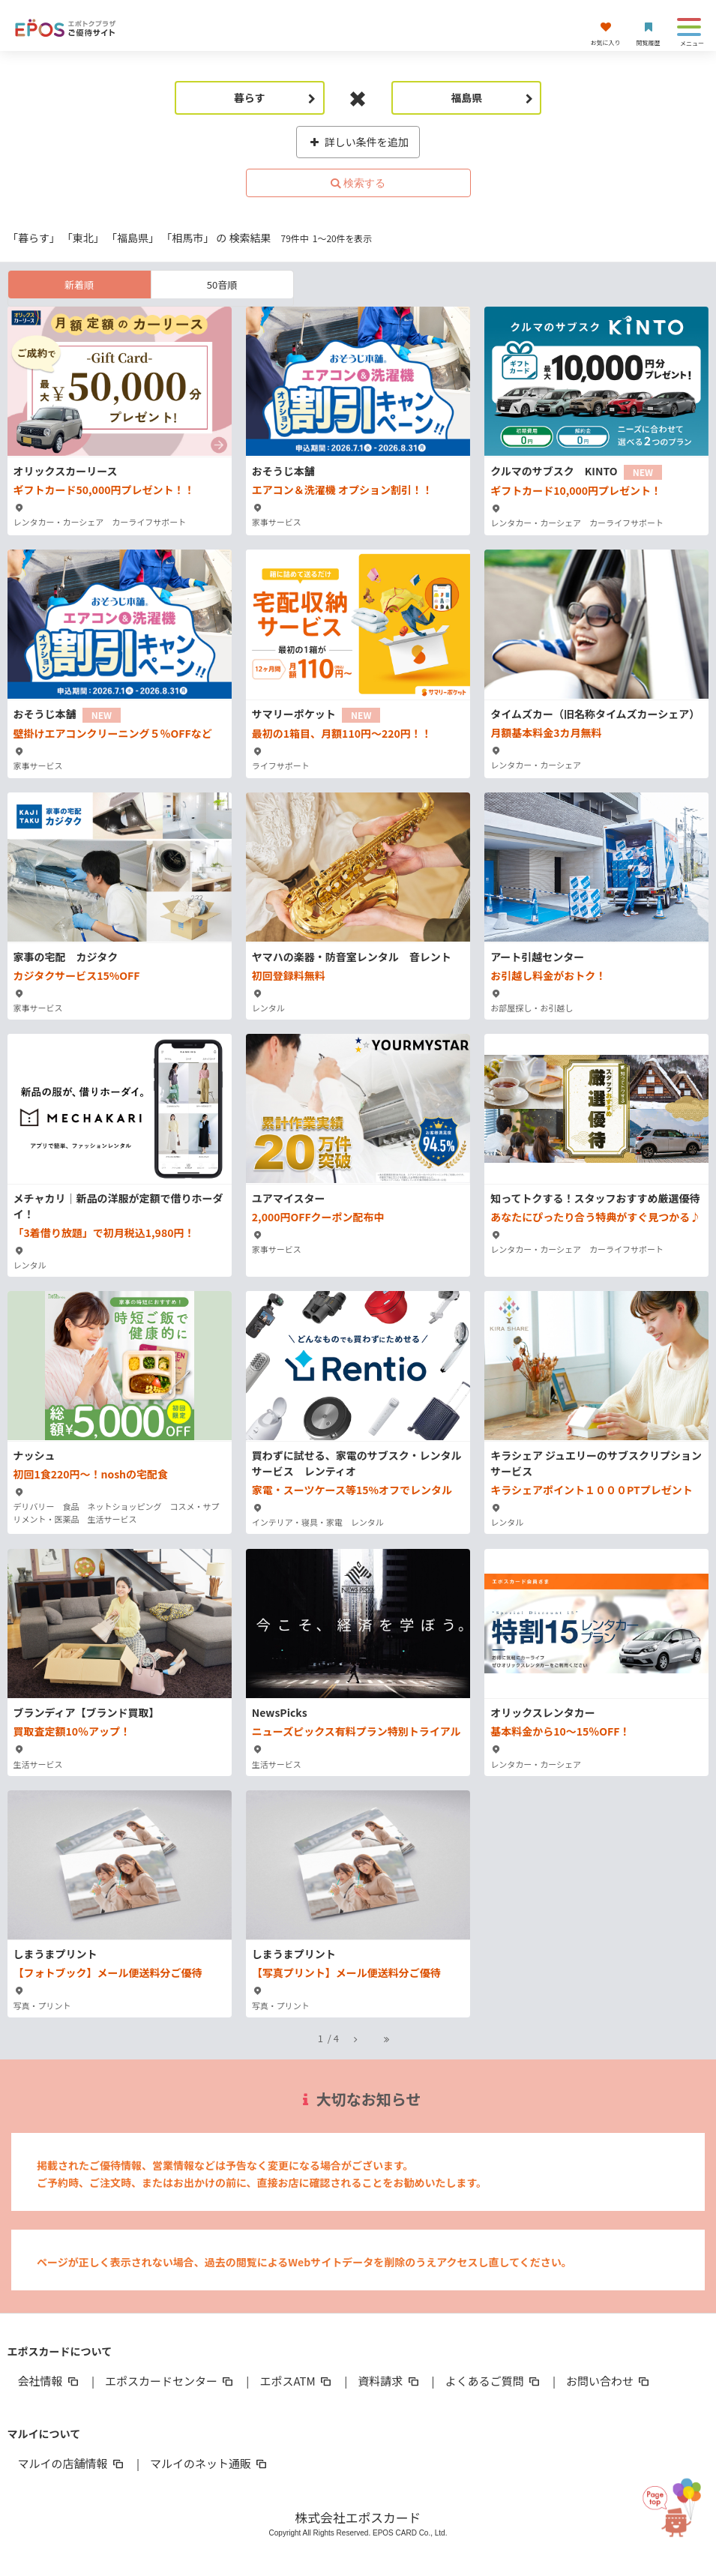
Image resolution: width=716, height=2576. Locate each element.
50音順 (222, 284)
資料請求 (389, 2381)
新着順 (79, 284)
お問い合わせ (609, 2381)
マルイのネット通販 (209, 2463)
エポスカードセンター (170, 2381)
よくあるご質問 (493, 2381)
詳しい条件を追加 (358, 141)
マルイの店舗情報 (72, 2463)
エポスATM (296, 2381)
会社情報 (49, 2381)
